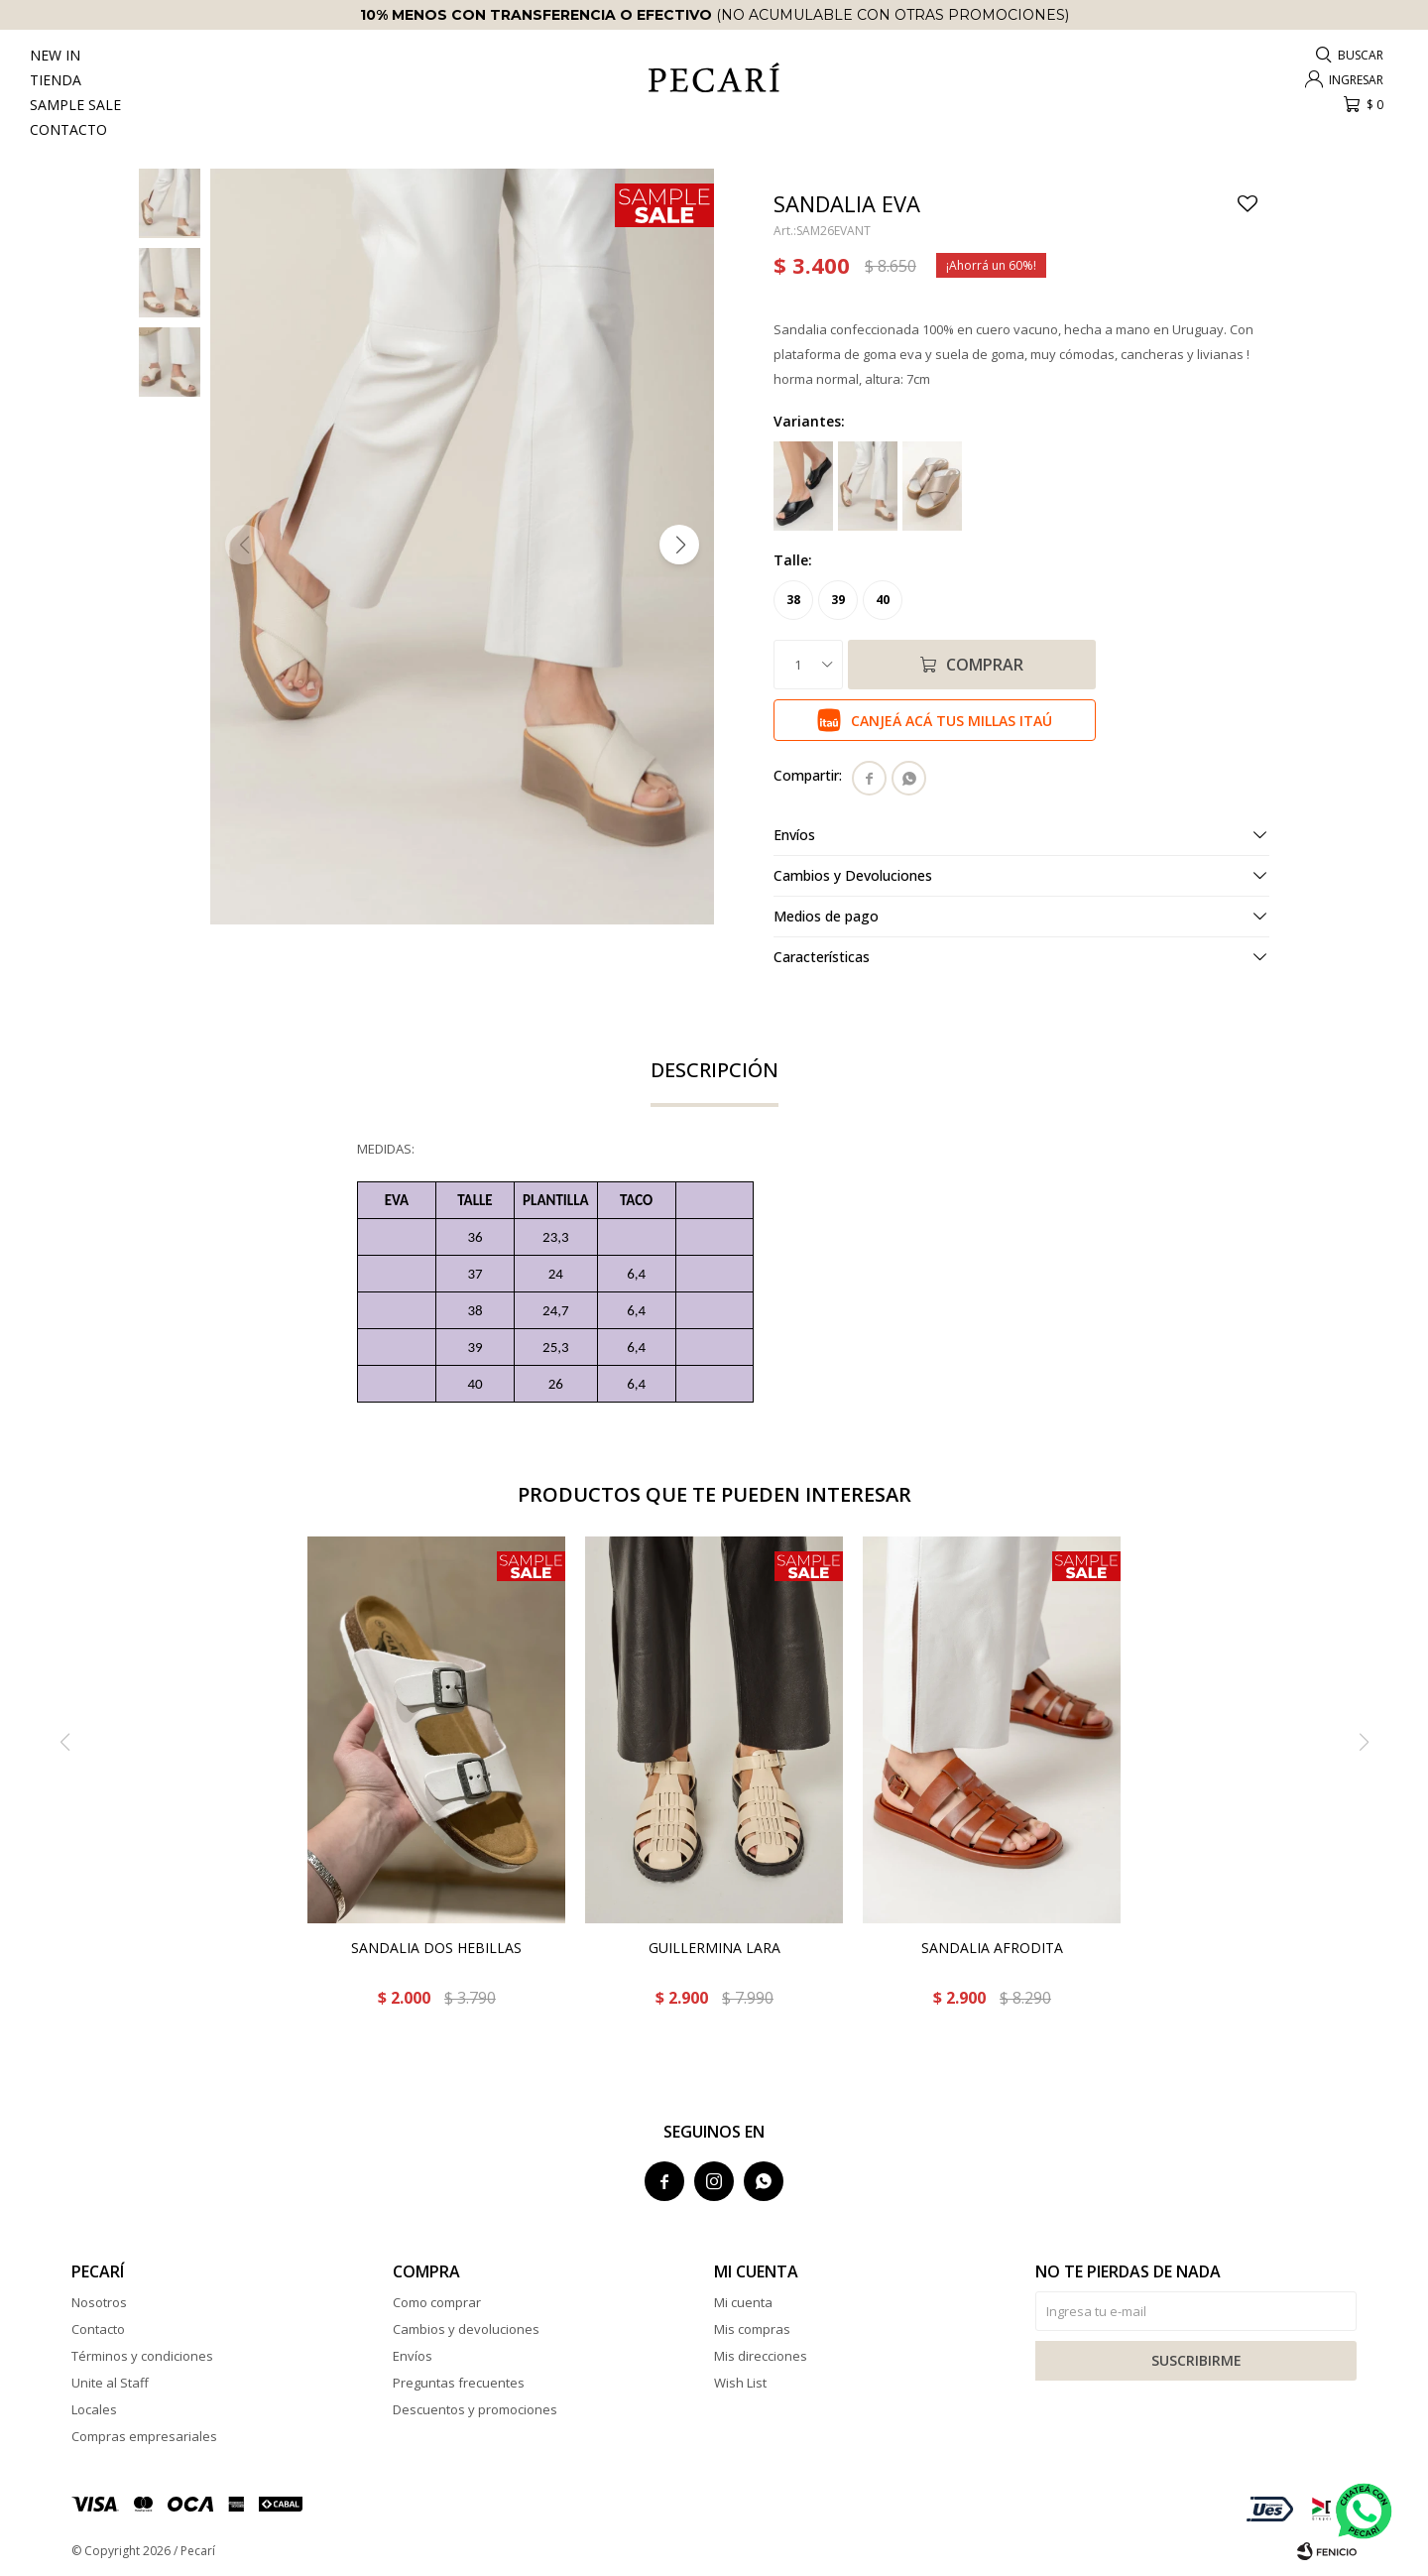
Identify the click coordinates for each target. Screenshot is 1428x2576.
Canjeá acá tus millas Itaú (951, 720)
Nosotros (99, 2302)
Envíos (412, 2356)
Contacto (68, 129)
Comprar (984, 664)
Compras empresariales (144, 2436)
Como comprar (437, 2302)
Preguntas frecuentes (459, 2383)
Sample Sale (75, 104)
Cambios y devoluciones (466, 2329)
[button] (679, 544)
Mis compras (752, 2329)
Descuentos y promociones (475, 2409)
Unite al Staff (110, 2383)
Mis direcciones (760, 2356)
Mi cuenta (743, 2302)
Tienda (55, 79)
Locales (94, 2409)
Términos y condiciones (142, 2356)
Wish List (740, 2383)
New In (55, 55)
